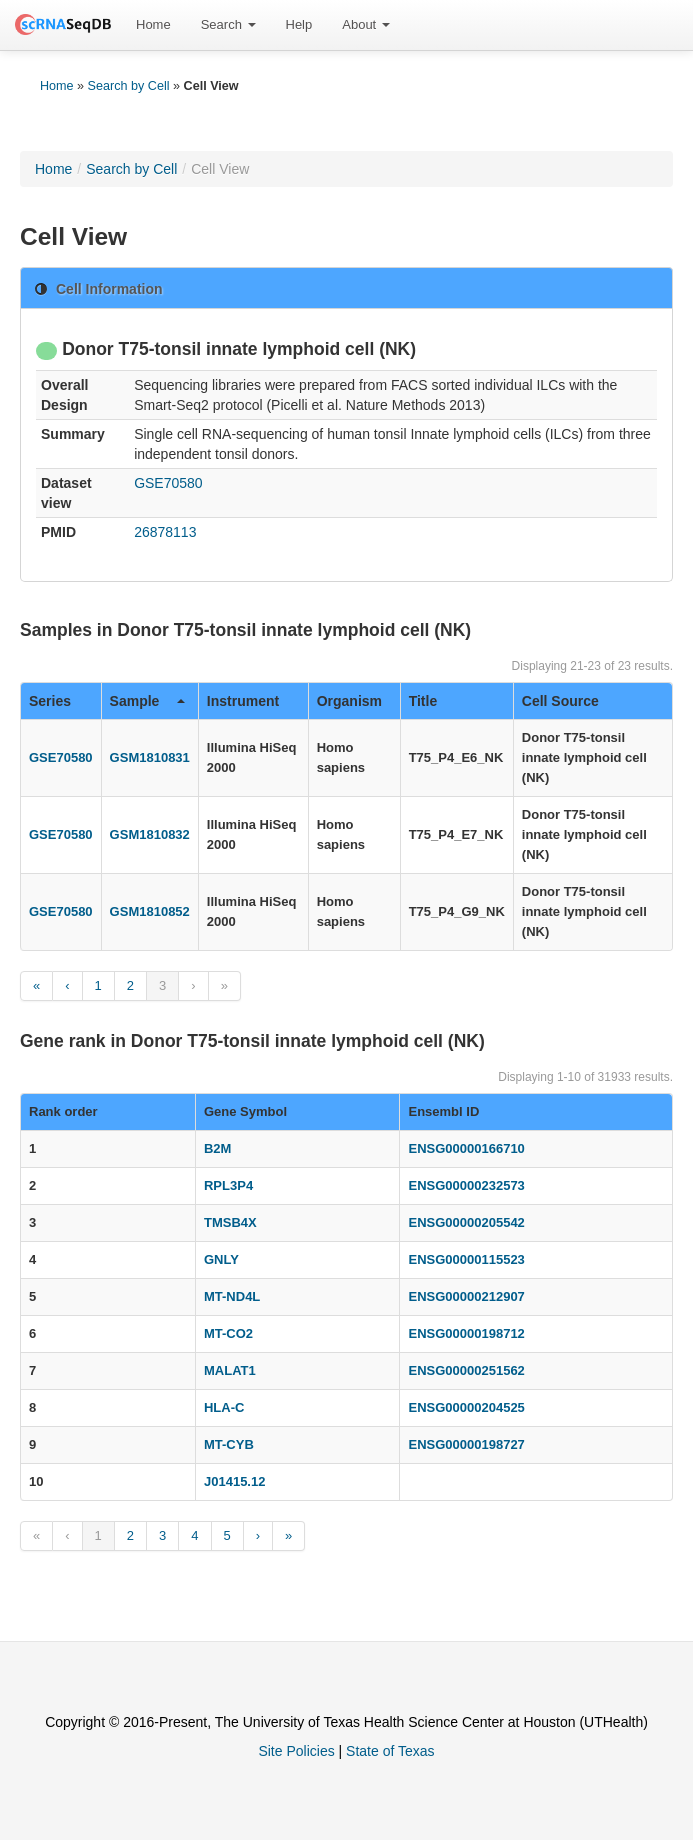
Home (153, 24)
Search (228, 24)
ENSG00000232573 (466, 1185)
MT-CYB (229, 1444)
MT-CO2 (228, 1333)
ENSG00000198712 (466, 1333)
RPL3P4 (228, 1185)
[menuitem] (153, 25)
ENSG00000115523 (466, 1259)
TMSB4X (230, 1222)
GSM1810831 (150, 757)
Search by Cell (129, 86)
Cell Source (560, 701)
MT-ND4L (232, 1296)
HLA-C (224, 1407)
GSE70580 (168, 483)
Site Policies (296, 1751)
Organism (349, 701)
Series (50, 701)
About (366, 24)
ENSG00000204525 (466, 1407)
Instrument (243, 701)
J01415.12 (234, 1481)
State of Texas (390, 1751)
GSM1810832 (150, 834)
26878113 (165, 532)
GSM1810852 (150, 911)
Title (423, 701)
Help (299, 24)
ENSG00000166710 (466, 1148)
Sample (147, 701)
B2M (217, 1148)
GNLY (221, 1259)
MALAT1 (230, 1370)
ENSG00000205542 (466, 1222)
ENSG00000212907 (466, 1296)
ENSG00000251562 (466, 1370)
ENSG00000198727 (466, 1444)
